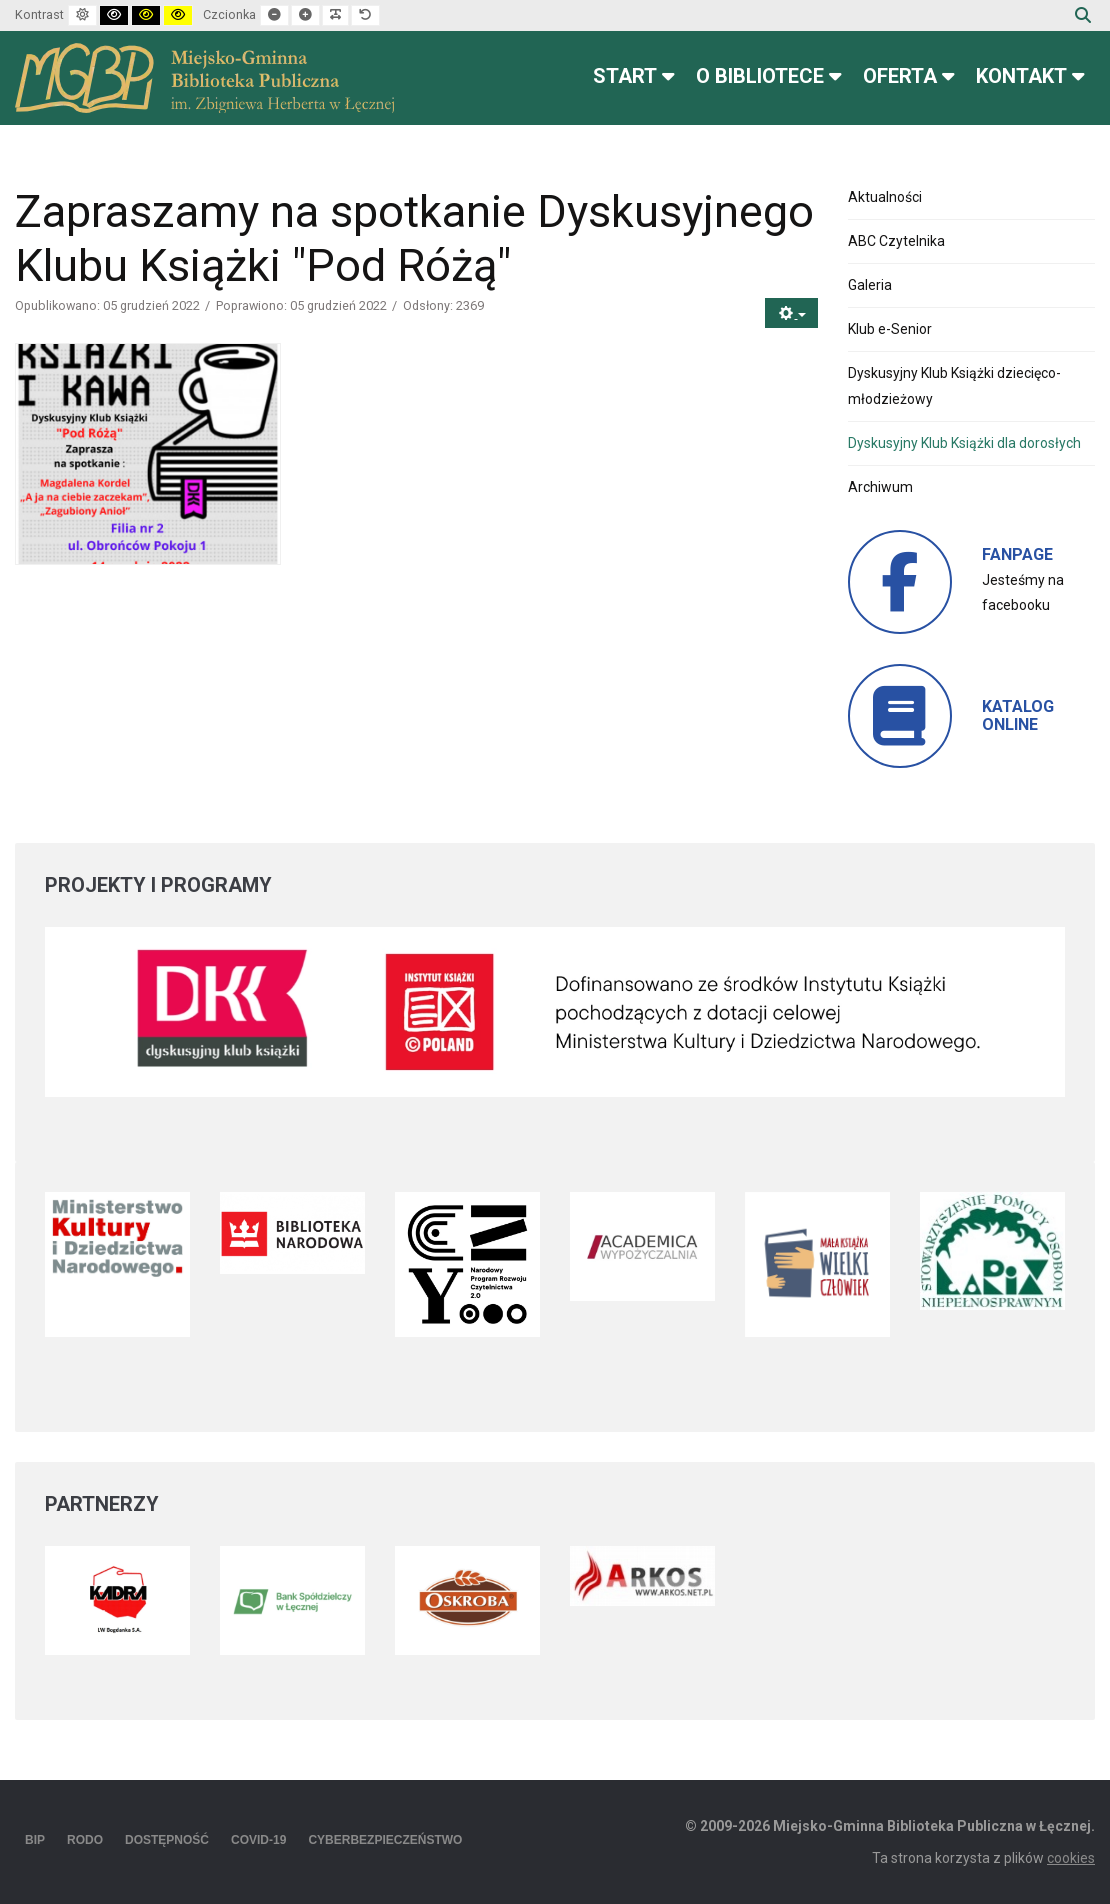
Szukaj (1083, 15)
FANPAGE (1017, 554)
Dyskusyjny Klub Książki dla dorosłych (964, 443)
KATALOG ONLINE (1018, 715)
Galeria (870, 285)
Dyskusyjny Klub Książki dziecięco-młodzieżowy (954, 385)
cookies (1071, 1858)
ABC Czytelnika (896, 241)
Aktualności (885, 197)
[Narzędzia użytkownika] (791, 313)
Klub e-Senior (890, 329)
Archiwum (880, 487)
